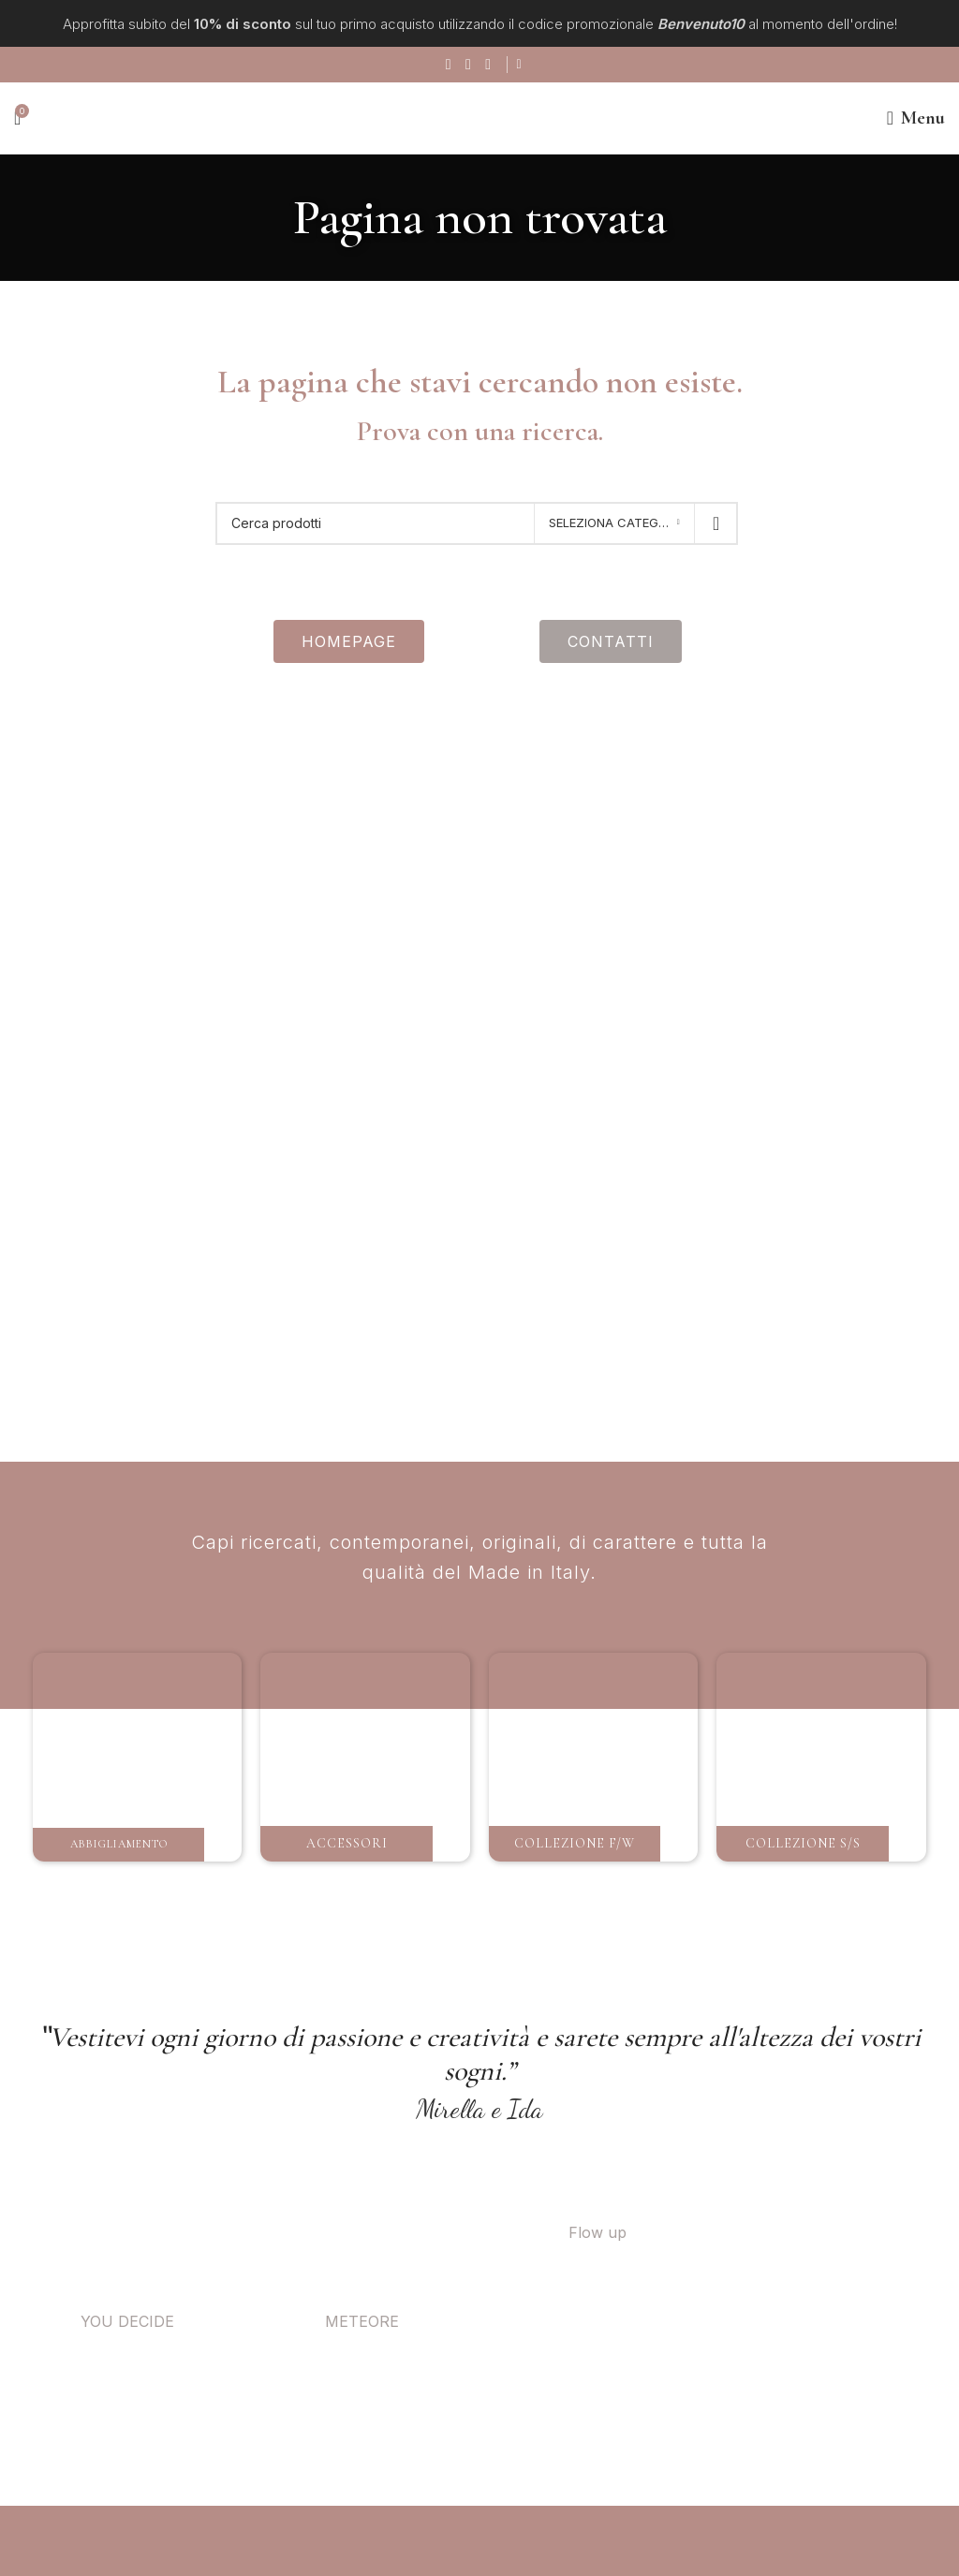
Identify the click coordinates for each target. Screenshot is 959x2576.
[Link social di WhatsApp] (486, 65)
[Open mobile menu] (916, 118)
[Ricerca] (476, 523)
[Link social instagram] (467, 65)
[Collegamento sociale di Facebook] (447, 65)
